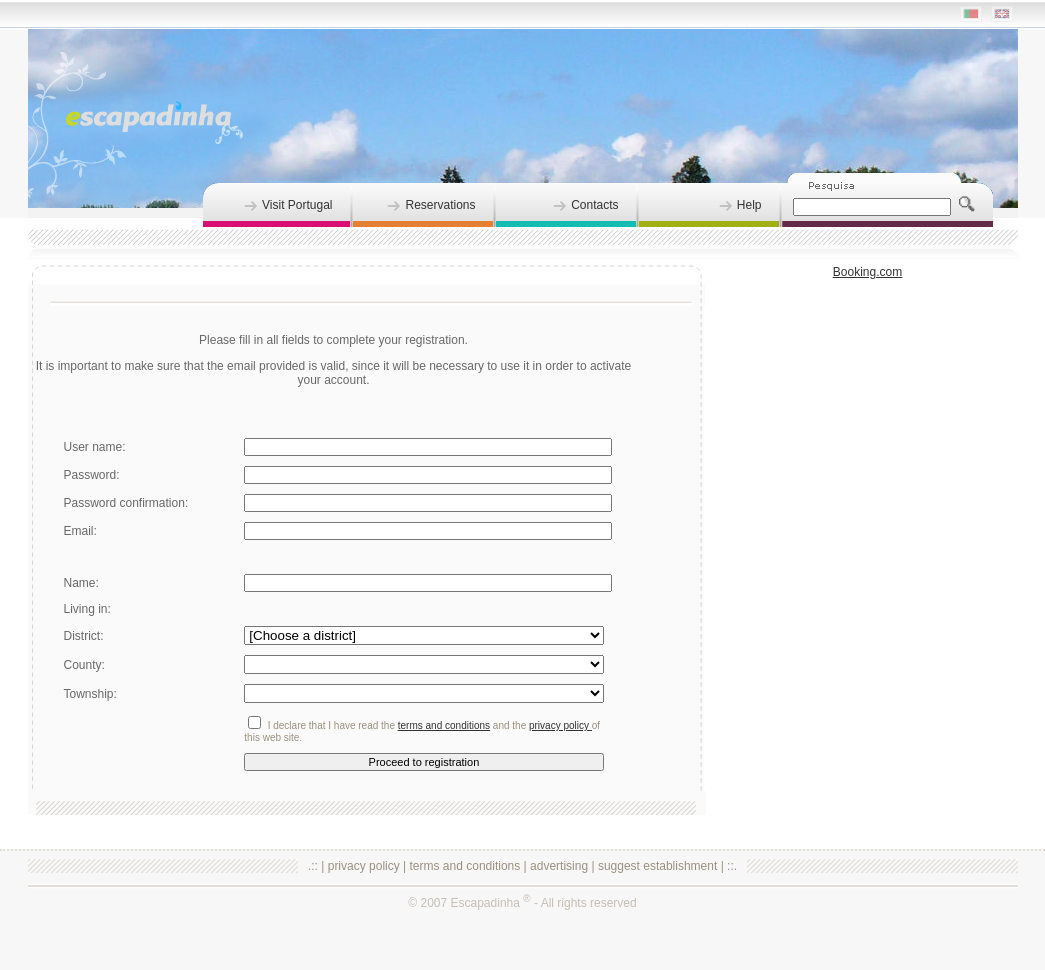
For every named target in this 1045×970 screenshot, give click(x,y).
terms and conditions (465, 866)
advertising (559, 866)
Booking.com (867, 272)
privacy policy (364, 866)
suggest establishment (657, 866)
